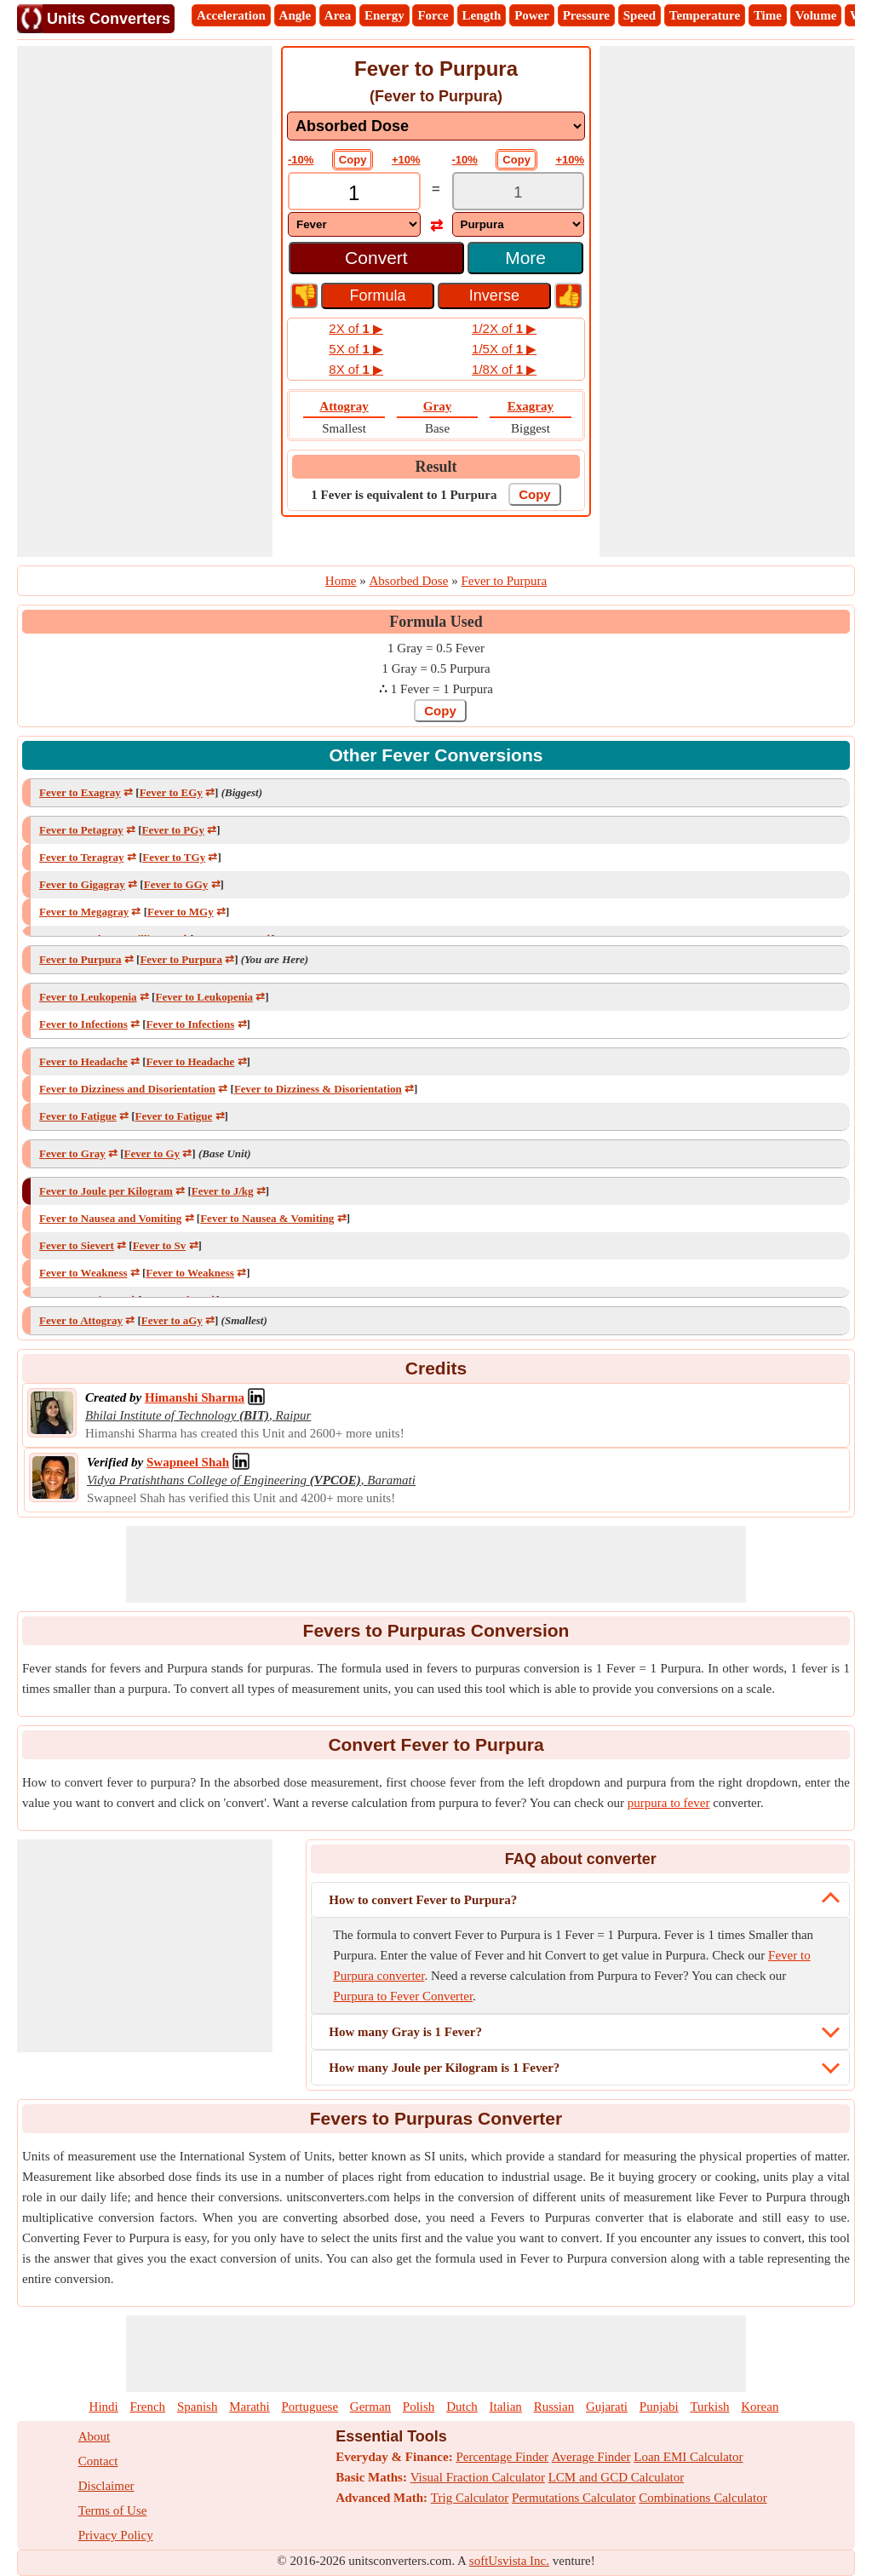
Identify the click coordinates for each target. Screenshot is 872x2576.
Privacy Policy (115, 2535)
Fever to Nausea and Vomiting (110, 1218)
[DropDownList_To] (518, 224)
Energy (384, 15)
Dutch (462, 2406)
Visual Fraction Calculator (477, 2477)
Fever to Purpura (80, 959)
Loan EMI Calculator (688, 2457)
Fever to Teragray (81, 857)
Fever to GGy (176, 884)
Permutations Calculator (573, 2497)
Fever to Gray (72, 1153)
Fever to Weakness (83, 1272)
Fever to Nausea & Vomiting (267, 1218)
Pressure (586, 15)
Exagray (531, 406)
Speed (639, 15)
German (370, 2406)
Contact (98, 2461)
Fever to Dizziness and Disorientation (127, 1088)
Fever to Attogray (81, 1320)
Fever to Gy (152, 1153)
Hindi (103, 2406)
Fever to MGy (180, 911)
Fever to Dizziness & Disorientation (318, 1088)
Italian (506, 2406)
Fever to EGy (171, 792)
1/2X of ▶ (504, 328)
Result (436, 466)
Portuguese (309, 2406)
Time (768, 15)
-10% (300, 159)
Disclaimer (106, 2486)
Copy (353, 159)
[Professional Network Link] (194, 1397)
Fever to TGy (173, 857)
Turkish (709, 2406)
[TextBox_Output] (518, 193)
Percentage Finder (502, 2457)
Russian (554, 2406)
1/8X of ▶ (504, 369)
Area (337, 15)
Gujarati (607, 2406)
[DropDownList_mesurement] (436, 126)
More (525, 257)
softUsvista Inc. (509, 2560)
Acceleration (231, 15)
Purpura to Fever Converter (403, 1996)
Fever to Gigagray (82, 884)
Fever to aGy (172, 1320)
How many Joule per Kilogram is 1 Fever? (444, 2067)
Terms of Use (112, 2510)
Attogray (343, 406)
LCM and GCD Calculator (616, 2477)
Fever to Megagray (84, 911)
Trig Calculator (470, 2497)
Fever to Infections (83, 1024)
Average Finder (591, 2457)
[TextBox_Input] (354, 193)
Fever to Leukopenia (88, 996)
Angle (295, 15)
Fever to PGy (173, 829)
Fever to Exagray (80, 792)
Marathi (249, 2406)
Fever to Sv (159, 1245)
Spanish (197, 2406)
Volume (816, 15)
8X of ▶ (356, 369)
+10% (406, 159)
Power (531, 15)
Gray (437, 406)
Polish (419, 2406)
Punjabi (659, 2406)
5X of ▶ (356, 348)
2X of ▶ (356, 328)
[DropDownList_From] (354, 224)
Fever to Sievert (76, 1245)
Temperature (704, 15)
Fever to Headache (83, 1061)
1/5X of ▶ (504, 348)
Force (432, 15)
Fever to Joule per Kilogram (106, 1191)
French (147, 2406)
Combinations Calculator (702, 2497)
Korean (759, 2406)
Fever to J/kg (223, 1191)
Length (482, 15)
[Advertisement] (144, 301)
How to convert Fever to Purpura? (423, 1900)
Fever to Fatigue (78, 1116)
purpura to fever (669, 1803)
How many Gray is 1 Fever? (405, 2032)
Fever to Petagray (81, 829)
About (94, 2436)
